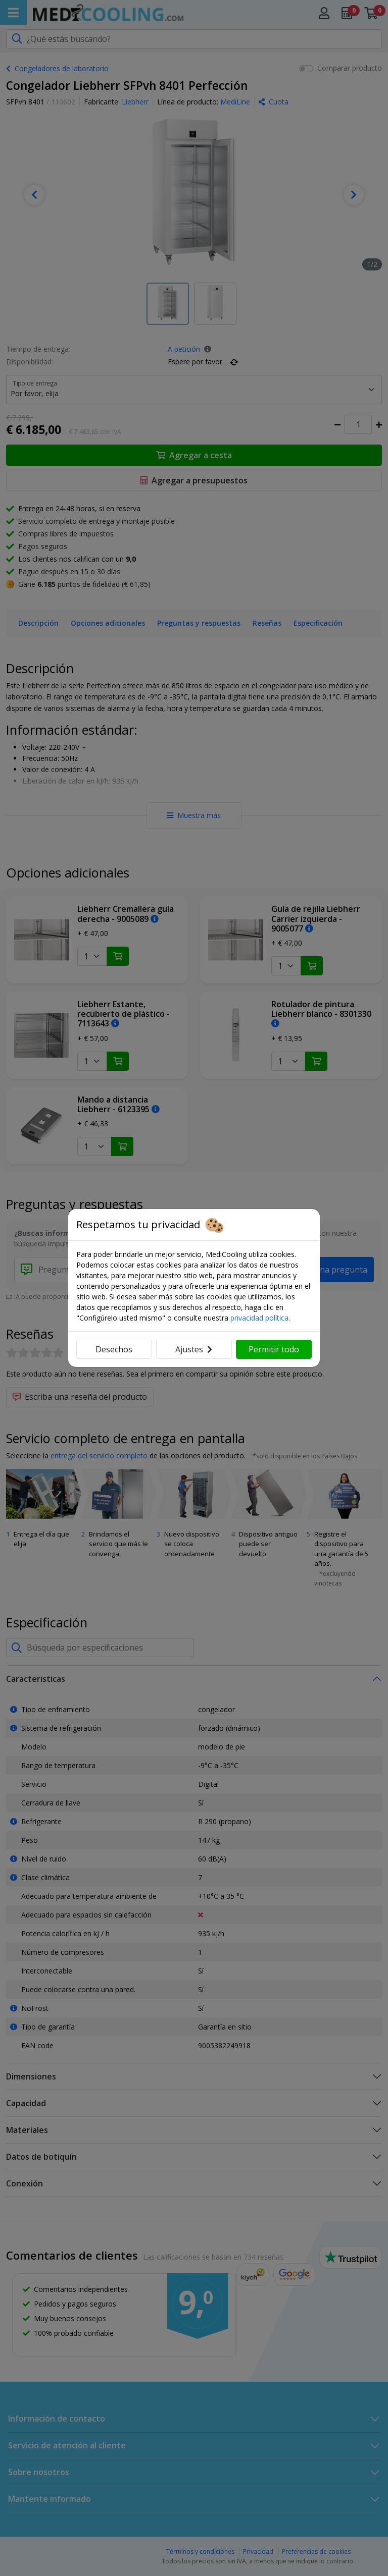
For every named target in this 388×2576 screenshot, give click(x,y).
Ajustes (193, 1349)
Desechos (113, 1349)
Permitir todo (274, 1349)
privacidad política (259, 1318)
